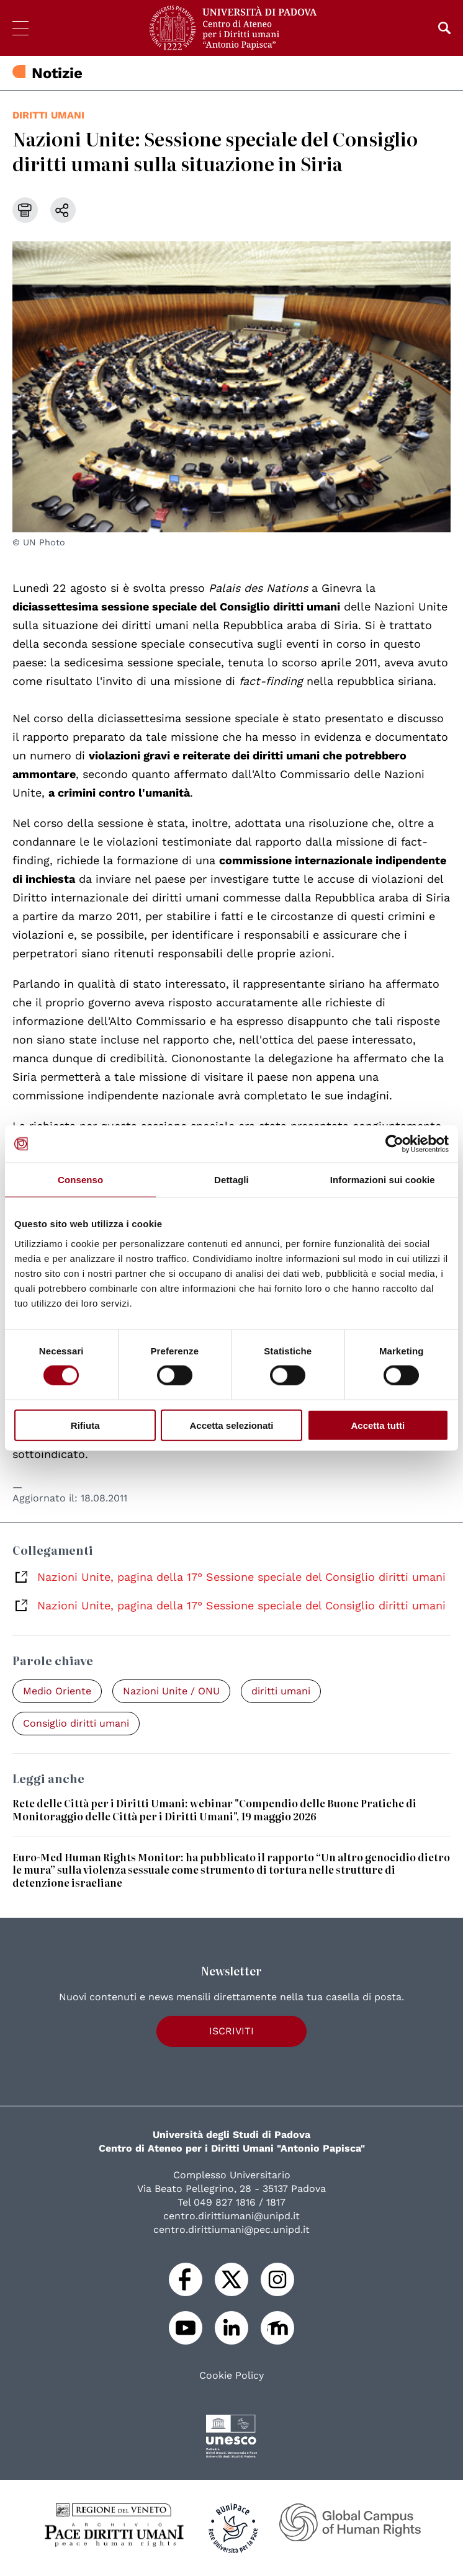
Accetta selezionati (231, 1425)
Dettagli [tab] (231, 1179)
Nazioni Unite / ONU (171, 1691)
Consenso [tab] (80, 1179)
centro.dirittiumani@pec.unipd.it (231, 2229)
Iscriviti (231, 2031)
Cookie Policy (231, 2376)
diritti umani (48, 115)
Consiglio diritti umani (76, 1723)
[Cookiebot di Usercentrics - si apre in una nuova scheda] (394, 1144)
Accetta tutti (378, 1425)
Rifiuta (85, 1425)
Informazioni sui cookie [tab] (382, 1179)
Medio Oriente (57, 1691)
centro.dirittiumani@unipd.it (231, 2216)
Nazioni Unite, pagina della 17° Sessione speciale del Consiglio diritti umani (241, 1576)
